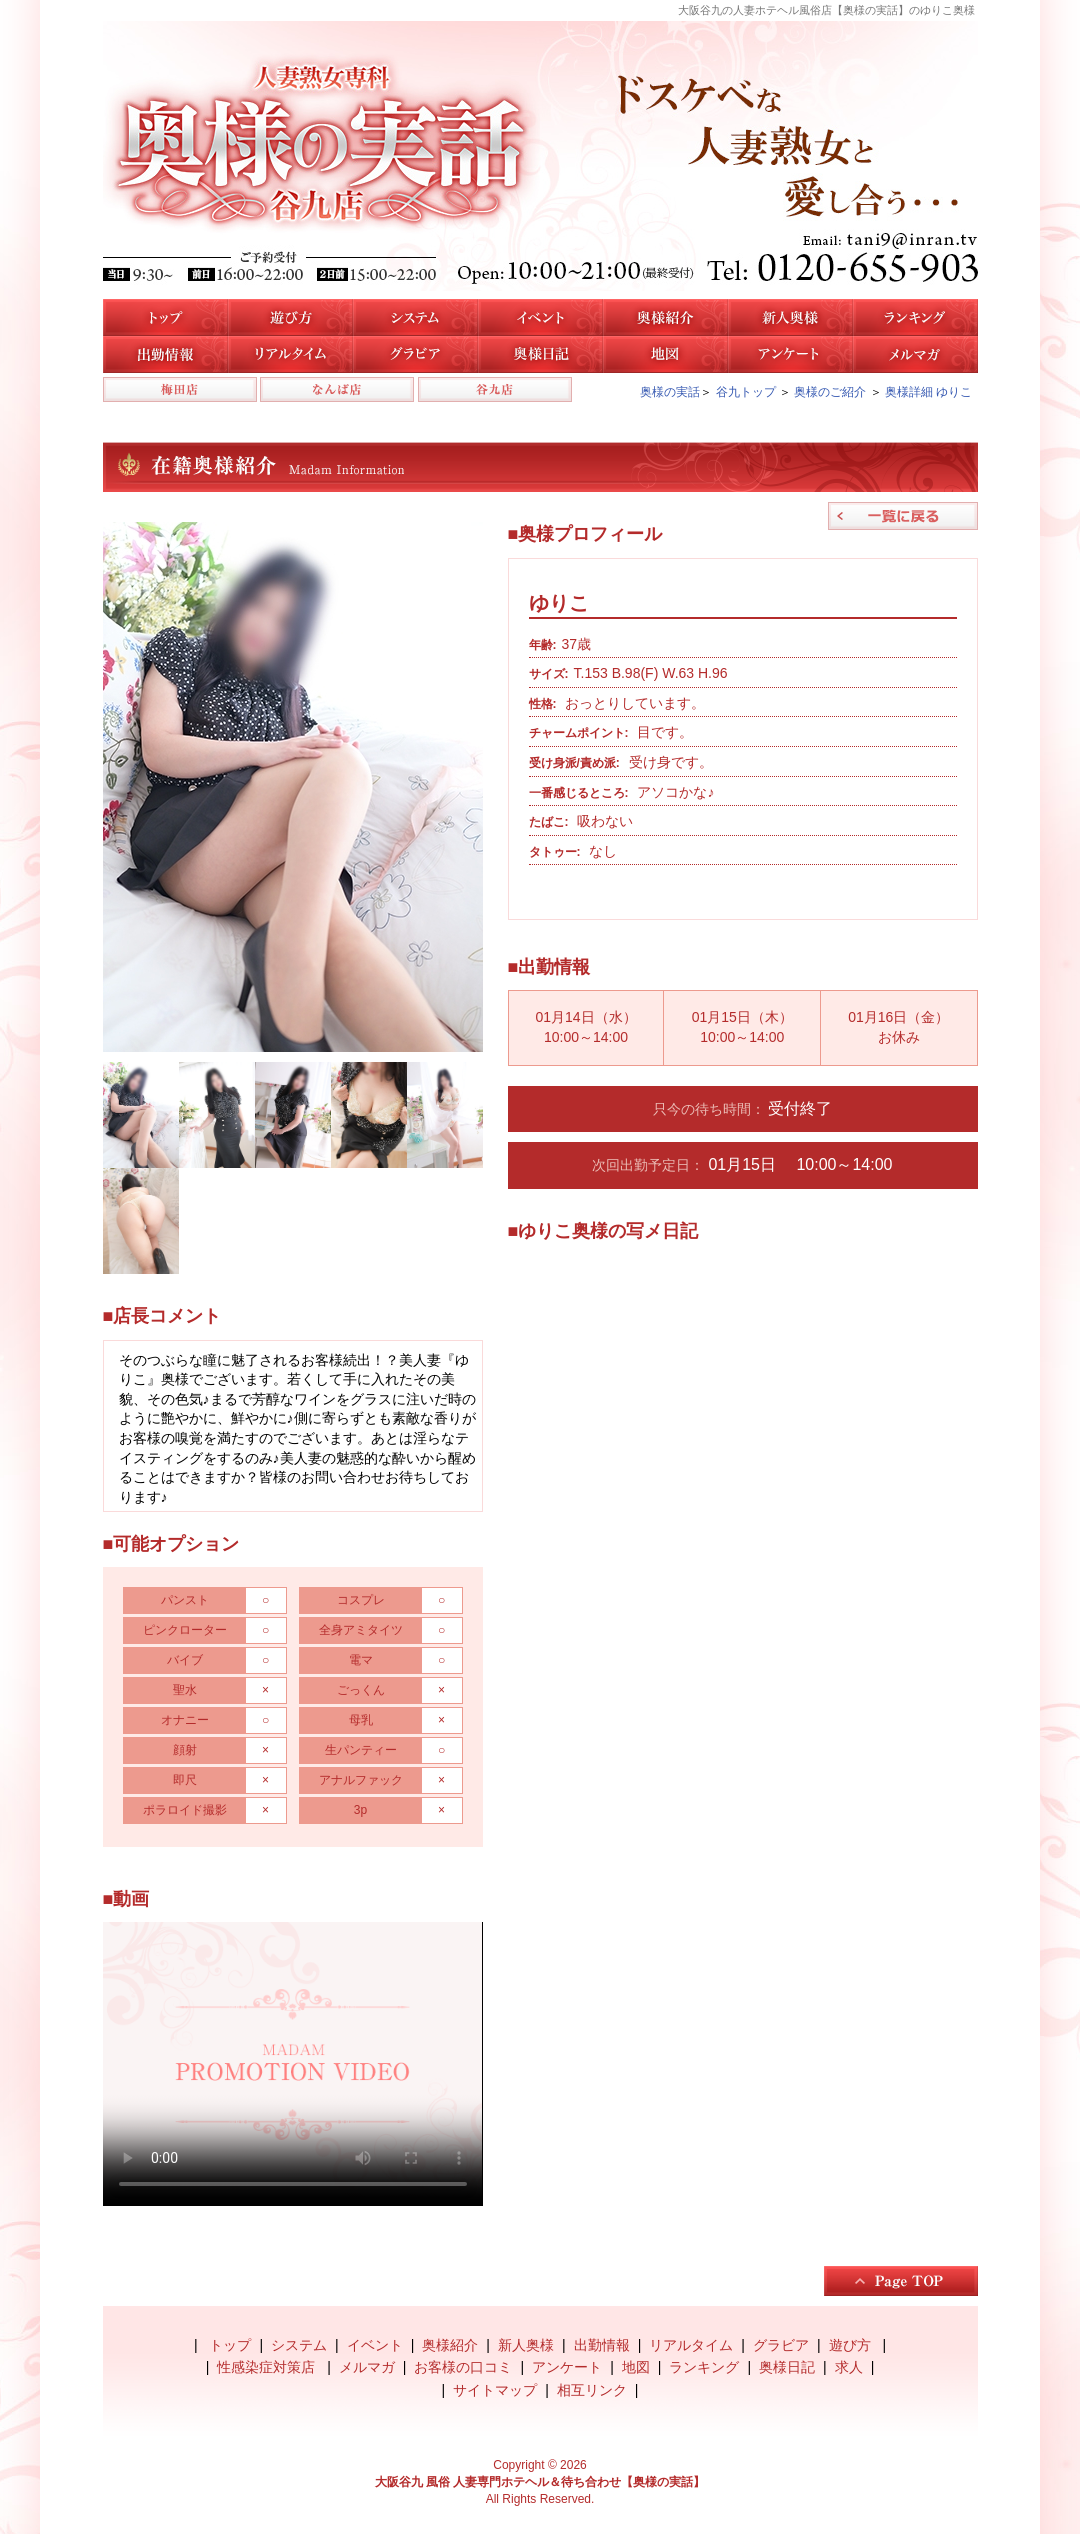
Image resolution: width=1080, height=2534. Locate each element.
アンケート (790, 354)
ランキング (704, 2367)
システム (415, 317)
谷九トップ (746, 392)
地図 (665, 354)
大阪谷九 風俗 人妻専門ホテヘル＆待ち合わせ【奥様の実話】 (540, 2482)
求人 (849, 2367)
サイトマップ (495, 2390)
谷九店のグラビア (415, 354)
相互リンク (592, 2390)
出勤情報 (602, 2345)
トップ (165, 317)
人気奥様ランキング (915, 317)
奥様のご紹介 (830, 392)
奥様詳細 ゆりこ (928, 392)
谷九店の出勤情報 (165, 354)
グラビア (781, 2345)
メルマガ (915, 354)
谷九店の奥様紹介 (665, 317)
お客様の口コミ (463, 2367)
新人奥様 (790, 317)
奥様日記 (540, 354)
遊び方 (290, 317)
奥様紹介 (450, 2345)
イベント (540, 317)
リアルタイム (290, 354)
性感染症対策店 (268, 2367)
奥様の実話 (670, 392)
